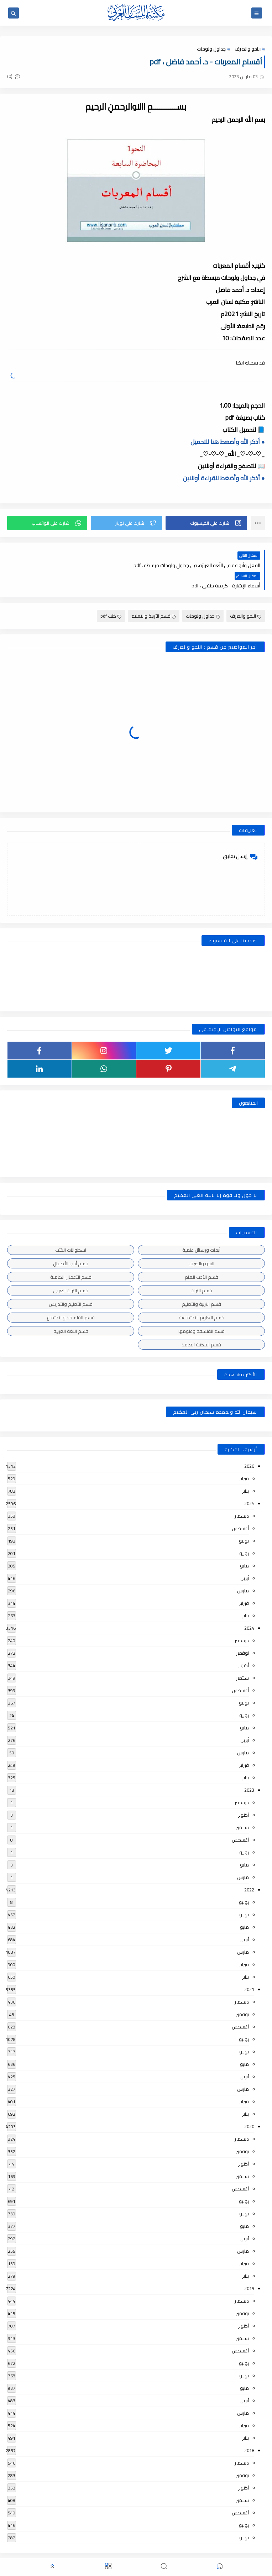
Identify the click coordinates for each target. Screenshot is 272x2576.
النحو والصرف (248, 48)
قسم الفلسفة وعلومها (201, 1310)
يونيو (244, 1532)
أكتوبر (243, 1644)
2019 (249, 2267)
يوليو (244, 1519)
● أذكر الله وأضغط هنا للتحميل (227, 441)
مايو (244, 1544)
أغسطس (240, 1507)
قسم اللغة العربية (70, 1310)
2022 (249, 1868)
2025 (249, 1482)
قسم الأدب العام (201, 1256)
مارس (243, 1569)
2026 (249, 1445)
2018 (249, 2429)
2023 (249, 1769)
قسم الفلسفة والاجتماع (71, 1296)
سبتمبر (242, 1657)
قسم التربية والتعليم (153, 595)
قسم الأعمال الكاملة (70, 1256)
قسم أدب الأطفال (70, 1242)
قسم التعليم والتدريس (71, 1283)
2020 (249, 2105)
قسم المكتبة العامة (201, 1323)
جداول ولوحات (211, 48)
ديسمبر (242, 1495)
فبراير (244, 1457)
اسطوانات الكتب (70, 1229)
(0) (13, 76)
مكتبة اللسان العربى (185, 2552)
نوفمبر (242, 1632)
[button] (206, 522)
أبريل (244, 1557)
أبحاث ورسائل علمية (201, 1229)
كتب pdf (110, 595)
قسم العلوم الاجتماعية (201, 1296)
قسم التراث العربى (70, 1269)
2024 (249, 1607)
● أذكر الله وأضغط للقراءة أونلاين (224, 477)
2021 (249, 1968)
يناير (245, 1470)
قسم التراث (201, 1269)
